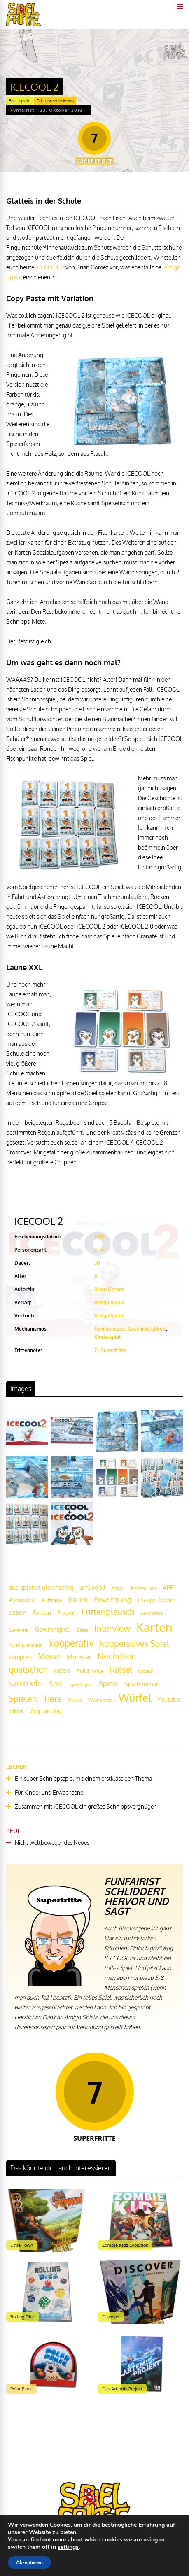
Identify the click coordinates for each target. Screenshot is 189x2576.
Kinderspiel (107, 1337)
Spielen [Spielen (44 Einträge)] (23, 1698)
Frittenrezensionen (55, 101)
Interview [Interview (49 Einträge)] (112, 1628)
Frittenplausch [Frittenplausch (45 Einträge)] (108, 1612)
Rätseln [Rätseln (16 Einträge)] (145, 1671)
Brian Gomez (109, 1289)
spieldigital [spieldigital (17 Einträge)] (81, 1684)
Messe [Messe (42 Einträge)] (49, 1656)
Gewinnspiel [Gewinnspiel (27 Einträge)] (52, 1629)
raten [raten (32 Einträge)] (62, 1670)
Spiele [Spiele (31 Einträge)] (108, 1683)
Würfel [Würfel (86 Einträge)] (135, 1697)
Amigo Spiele (109, 1302)
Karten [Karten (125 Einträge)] (154, 1627)
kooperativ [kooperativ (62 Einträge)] (71, 1643)
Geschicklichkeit (147, 1329)
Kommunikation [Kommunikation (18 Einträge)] (26, 1645)
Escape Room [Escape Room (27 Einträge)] (156, 1600)
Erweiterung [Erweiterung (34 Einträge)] (112, 1599)
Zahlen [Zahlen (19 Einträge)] (16, 1711)
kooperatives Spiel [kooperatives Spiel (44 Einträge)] (134, 1643)
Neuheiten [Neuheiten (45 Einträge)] (117, 1656)
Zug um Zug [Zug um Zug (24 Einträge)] (45, 1710)
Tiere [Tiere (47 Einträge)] (52, 1698)
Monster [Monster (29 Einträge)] (79, 1657)
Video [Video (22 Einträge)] (75, 1699)
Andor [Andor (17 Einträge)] (118, 1588)
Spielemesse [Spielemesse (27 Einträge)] (141, 1683)
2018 (99, 1236)
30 (97, 1263)
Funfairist (22, 110)
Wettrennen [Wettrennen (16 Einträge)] (100, 1700)
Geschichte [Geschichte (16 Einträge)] (151, 1613)
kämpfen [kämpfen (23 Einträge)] (20, 1657)
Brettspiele (19, 101)
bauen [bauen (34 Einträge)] (78, 1599)
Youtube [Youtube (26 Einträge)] (168, 1699)
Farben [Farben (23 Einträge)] (42, 1612)
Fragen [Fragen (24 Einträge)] (66, 1612)
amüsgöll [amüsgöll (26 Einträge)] (92, 1587)
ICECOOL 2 (49, 267)
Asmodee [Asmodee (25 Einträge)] (22, 1599)
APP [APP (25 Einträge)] (168, 1587)
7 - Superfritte (110, 1350)
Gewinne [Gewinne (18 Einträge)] (19, 1630)
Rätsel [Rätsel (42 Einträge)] (121, 1670)
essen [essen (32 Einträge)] (18, 1612)
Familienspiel (109, 1329)
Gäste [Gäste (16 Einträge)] (82, 1630)
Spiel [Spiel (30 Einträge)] (56, 1683)
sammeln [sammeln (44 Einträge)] (26, 1683)
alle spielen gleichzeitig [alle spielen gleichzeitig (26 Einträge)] (41, 1587)
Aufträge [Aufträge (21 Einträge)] (51, 1600)
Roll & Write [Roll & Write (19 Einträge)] (90, 1671)
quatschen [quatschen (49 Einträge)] (28, 1669)
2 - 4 (99, 1250)
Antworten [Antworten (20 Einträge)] (143, 1587)
